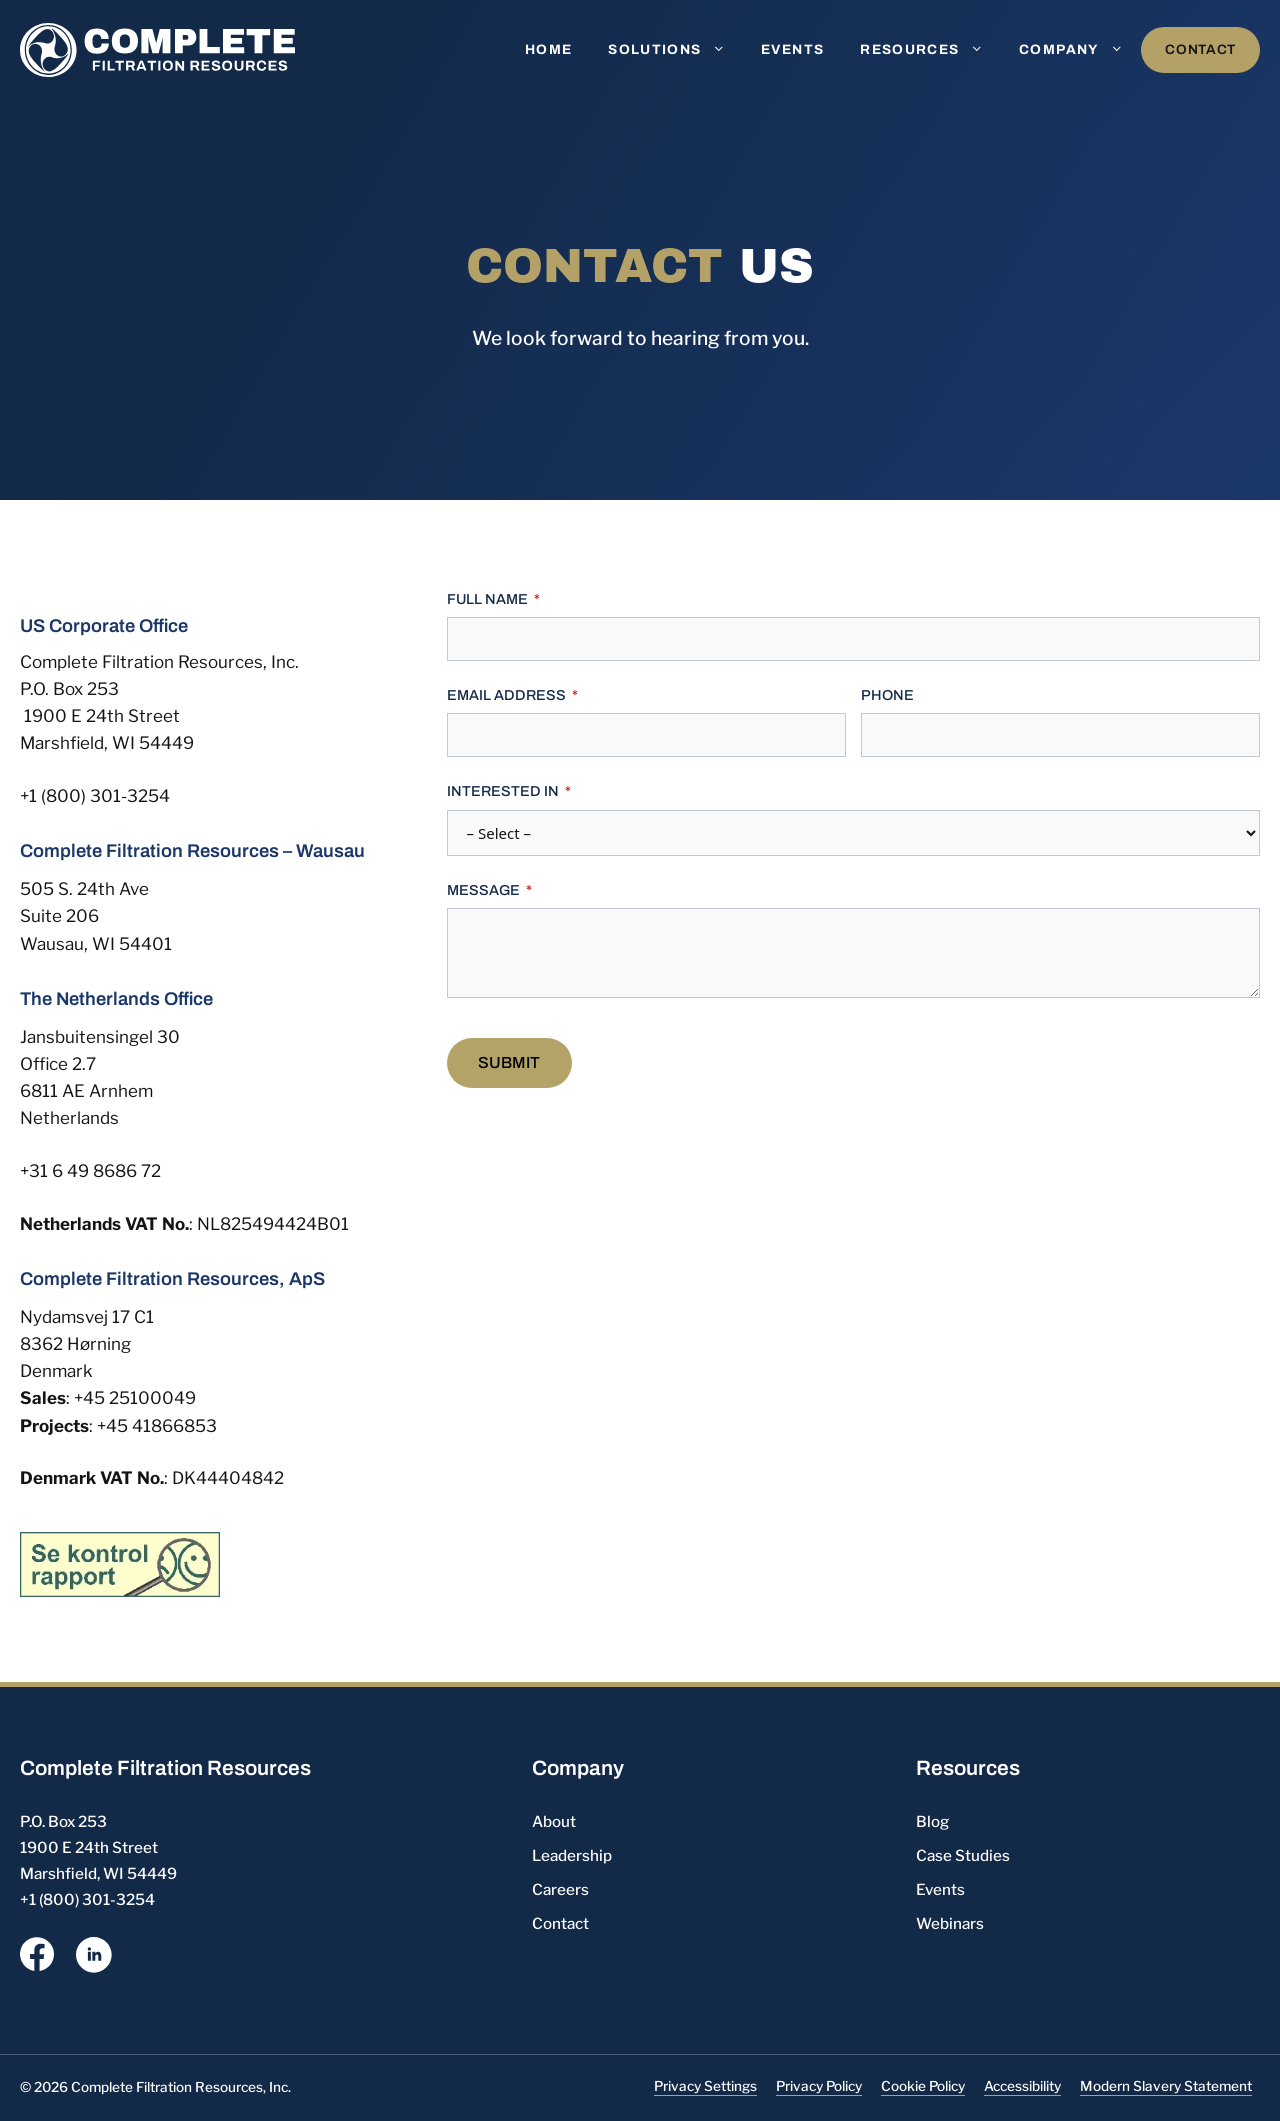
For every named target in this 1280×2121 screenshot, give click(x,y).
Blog (932, 1821)
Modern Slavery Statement (1166, 2086)
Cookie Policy (923, 2086)
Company (1080, 50)
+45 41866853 (157, 1426)
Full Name (487, 599)
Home (548, 49)
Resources (930, 50)
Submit (509, 1062)
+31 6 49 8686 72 (90, 1171)
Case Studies (963, 1855)
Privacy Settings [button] (705, 2086)
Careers (560, 1889)
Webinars (950, 1923)
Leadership (572, 1855)
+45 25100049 (135, 1398)
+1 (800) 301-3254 (95, 796)
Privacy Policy (819, 2086)
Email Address (506, 695)
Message (483, 890)
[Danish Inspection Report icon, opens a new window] (120, 1563)
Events (792, 49)
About (554, 1821)
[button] (723, 50)
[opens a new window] (37, 1958)
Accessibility (1022, 2086)
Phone (887, 695)
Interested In (503, 791)
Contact (1200, 49)
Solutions (675, 50)
